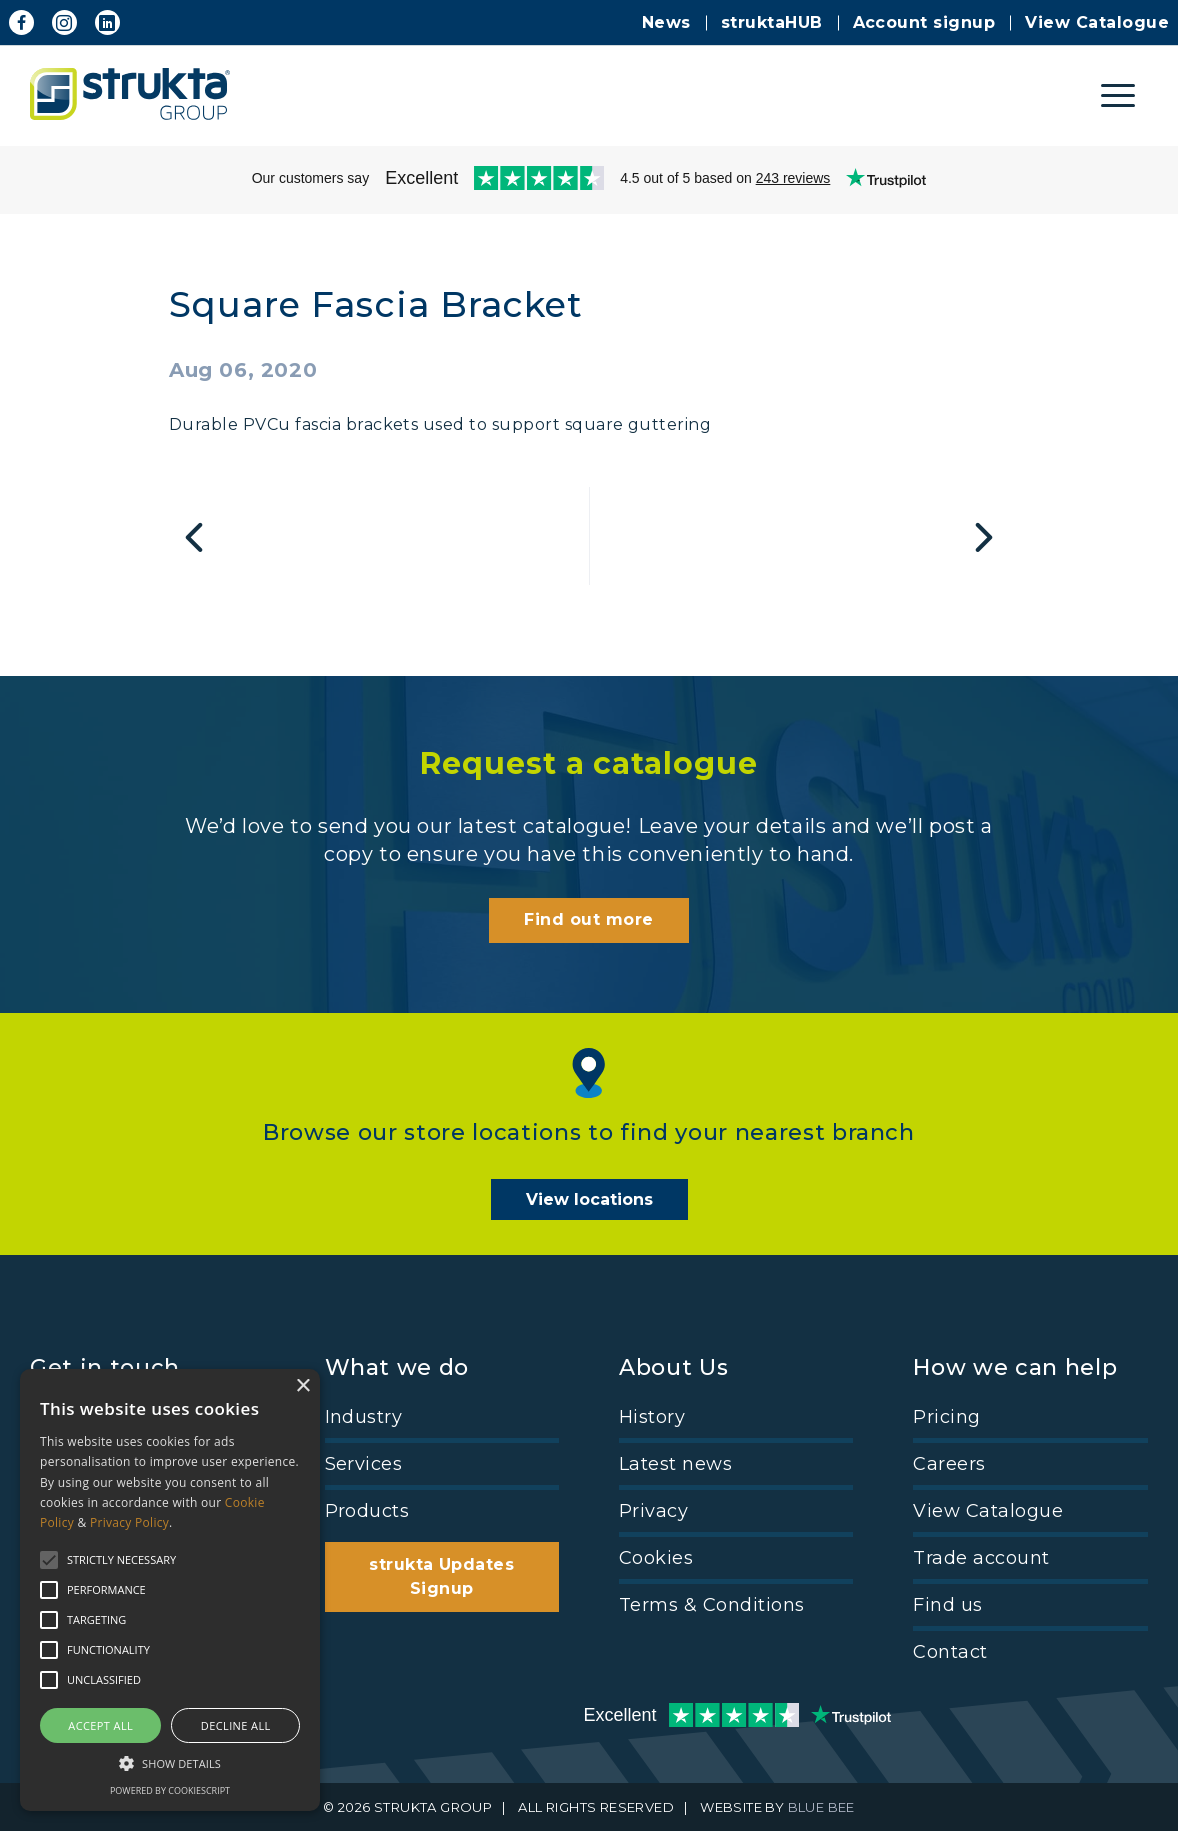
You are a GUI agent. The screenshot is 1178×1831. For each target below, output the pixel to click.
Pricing (946, 1417)
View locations (589, 1199)
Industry (364, 1417)
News (666, 22)
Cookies (656, 1558)
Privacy (653, 1511)
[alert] (170, 1590)
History (652, 1417)
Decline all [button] (236, 1725)
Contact (950, 1652)
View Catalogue (1097, 22)
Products (367, 1511)
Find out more (588, 919)
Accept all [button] (100, 1725)
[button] (170, 1762)
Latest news (675, 1464)
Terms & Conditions (712, 1605)
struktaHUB (772, 22)
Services (364, 1464)
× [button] (302, 1386)
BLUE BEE (821, 1807)
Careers (949, 1464)
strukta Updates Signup (441, 1576)
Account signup (924, 22)
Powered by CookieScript (170, 1790)
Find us (947, 1605)
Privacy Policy (129, 1522)
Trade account (981, 1558)
